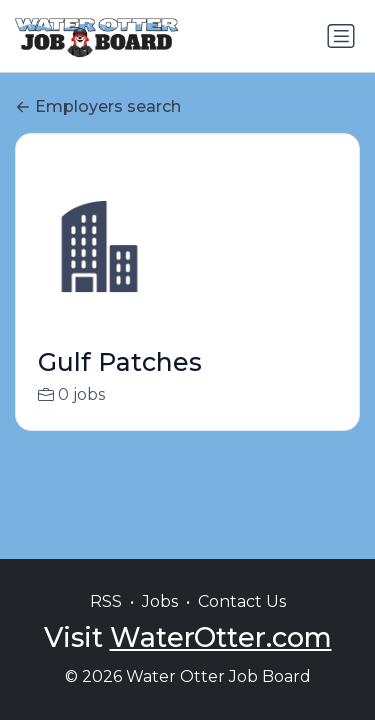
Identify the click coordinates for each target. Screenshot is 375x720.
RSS (106, 601)
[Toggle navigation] (341, 36)
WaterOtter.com (221, 637)
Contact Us (242, 601)
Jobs (160, 601)
